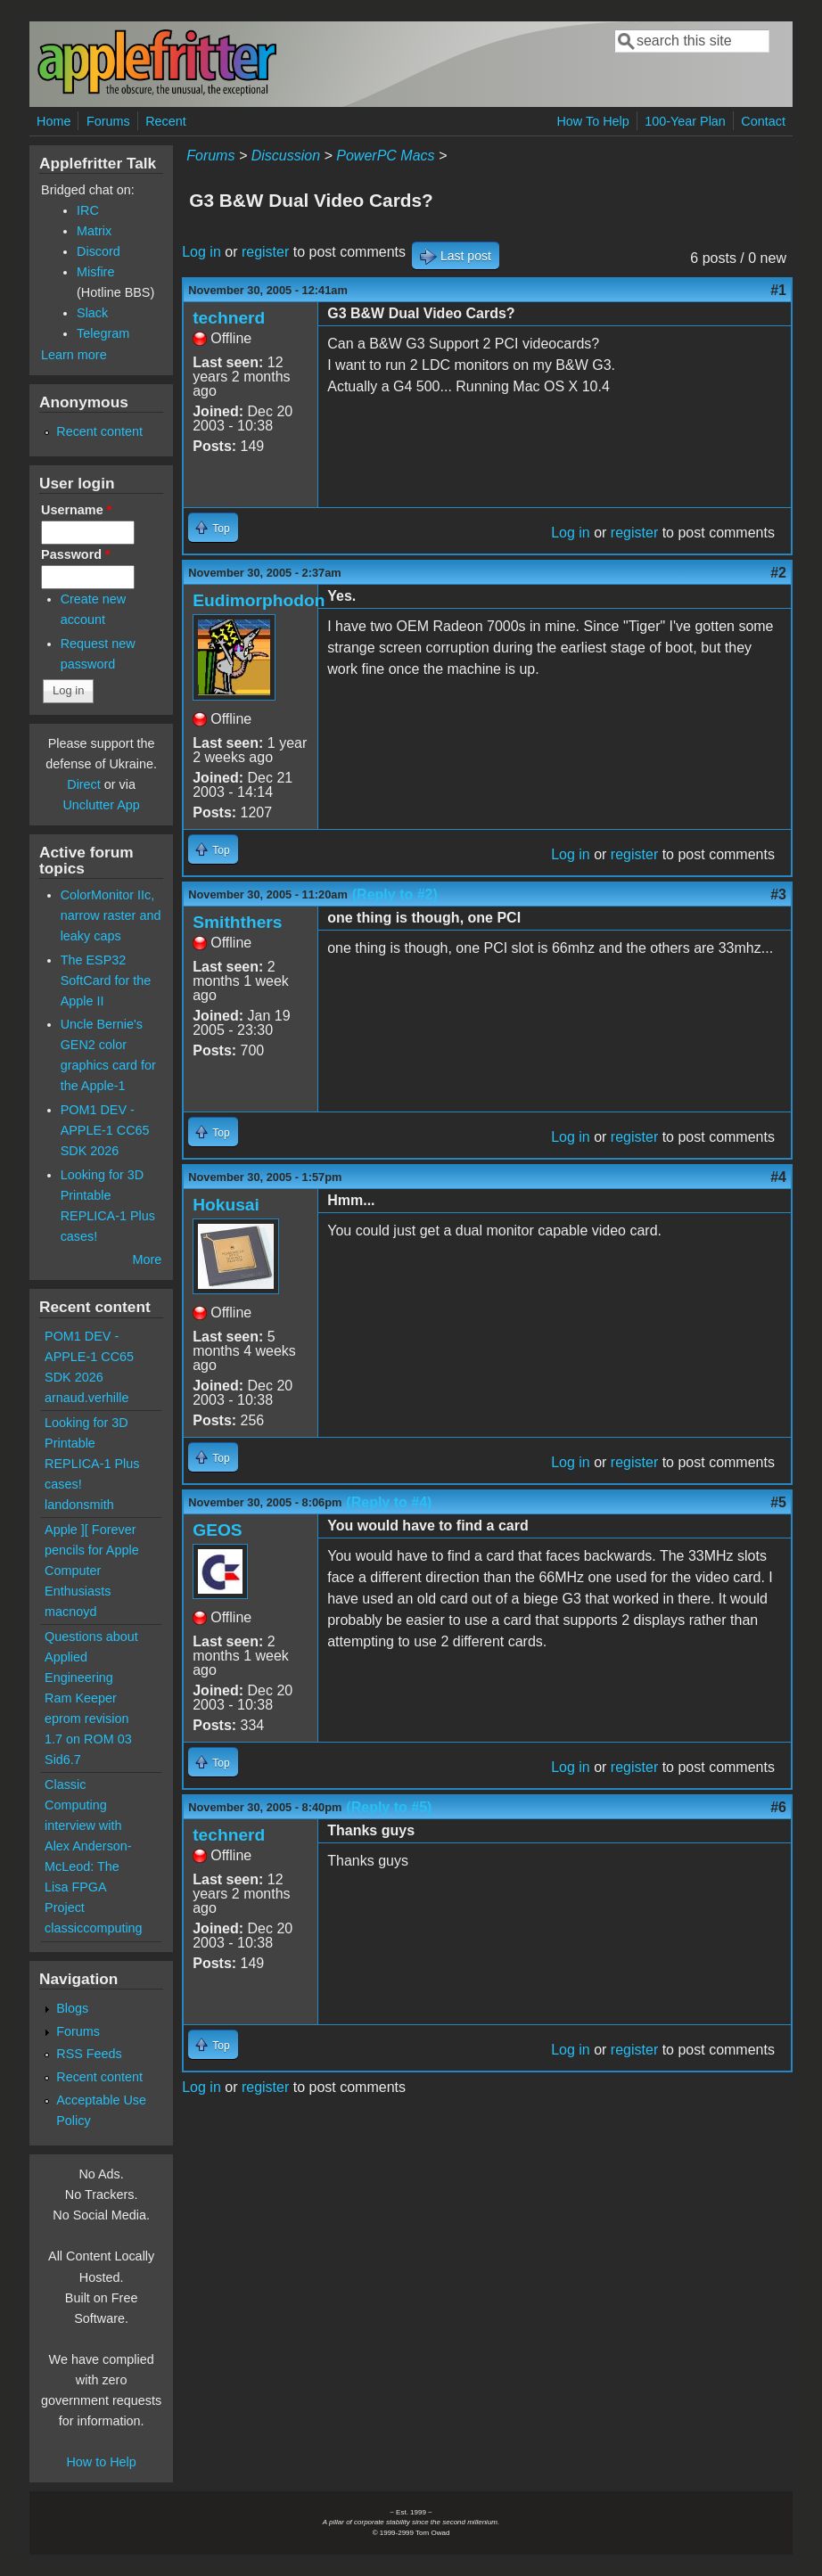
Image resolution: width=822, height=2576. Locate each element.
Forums (108, 121)
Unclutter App (100, 805)
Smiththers (237, 922)
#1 (778, 290)
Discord (98, 251)
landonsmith (79, 1504)
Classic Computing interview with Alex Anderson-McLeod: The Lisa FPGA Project (88, 1846)
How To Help (592, 121)
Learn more (74, 355)
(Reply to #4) (389, 1502)
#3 (778, 894)
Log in (201, 251)
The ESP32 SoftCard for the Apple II (106, 980)
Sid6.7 (63, 1759)
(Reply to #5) (389, 1807)
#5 (778, 1502)
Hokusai (226, 1204)
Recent (165, 121)
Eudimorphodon (259, 600)
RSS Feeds (89, 2054)
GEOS (217, 1530)
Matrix (94, 231)
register (265, 251)
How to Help (101, 2462)
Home (53, 121)
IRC (88, 210)
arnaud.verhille (86, 1398)
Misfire (95, 272)
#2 (778, 572)
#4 (778, 1177)
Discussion (285, 155)
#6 (778, 1807)
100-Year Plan (685, 121)
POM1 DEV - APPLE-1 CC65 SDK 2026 (105, 1130)
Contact (763, 121)
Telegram (103, 333)
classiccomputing (94, 1928)
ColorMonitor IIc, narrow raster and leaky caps (111, 915)
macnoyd (70, 1611)
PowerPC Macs (385, 155)
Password (76, 554)
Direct (84, 784)
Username (76, 510)
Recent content (99, 431)
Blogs (72, 2008)
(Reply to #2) (395, 894)
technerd (229, 317)
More (146, 1259)
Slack (92, 313)
